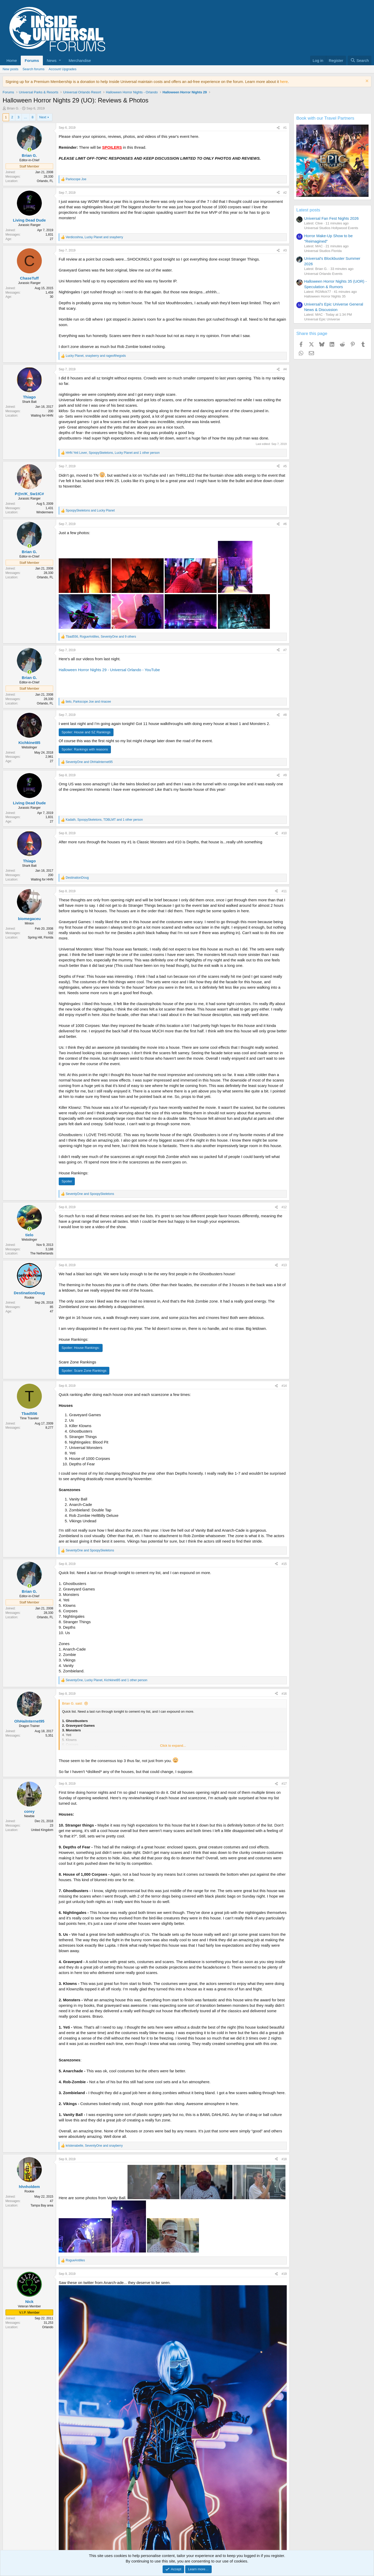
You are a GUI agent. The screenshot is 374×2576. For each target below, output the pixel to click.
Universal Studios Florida (323, 251)
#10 (284, 833)
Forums (32, 60)
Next (42, 117)
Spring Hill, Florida (40, 937)
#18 (284, 2159)
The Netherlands (41, 1253)
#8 (285, 715)
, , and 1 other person (113, 453)
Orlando (47, 2327)
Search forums (34, 69)
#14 (284, 1386)
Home (11, 60)
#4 (285, 369)
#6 (285, 524)
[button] (54, 60)
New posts (10, 69)
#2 (285, 193)
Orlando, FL (45, 181)
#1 (285, 128)
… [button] (25, 117)
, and (94, 237)
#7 (285, 650)
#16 (284, 1693)
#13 (284, 1265)
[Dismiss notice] (366, 81)
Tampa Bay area (42, 2205)
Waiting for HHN (42, 415)
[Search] (359, 60)
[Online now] (29, 149)
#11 (284, 891)
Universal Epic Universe (322, 319)
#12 (284, 1207)
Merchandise (80, 60)
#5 (285, 466)
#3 (285, 250)
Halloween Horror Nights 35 (325, 296)
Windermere (44, 512)
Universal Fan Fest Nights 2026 (331, 218)
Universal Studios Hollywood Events (331, 228)
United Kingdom (42, 1830)
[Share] (278, 128)
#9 (285, 775)
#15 (284, 1564)
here (284, 81)
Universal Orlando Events (323, 274)
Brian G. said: (72, 1703)
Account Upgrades (62, 69)
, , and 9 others (101, 636)
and (90, 510)
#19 (284, 2274)
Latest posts (308, 210)
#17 (284, 1783)
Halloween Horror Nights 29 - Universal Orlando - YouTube (109, 670)
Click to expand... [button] (173, 1745)
